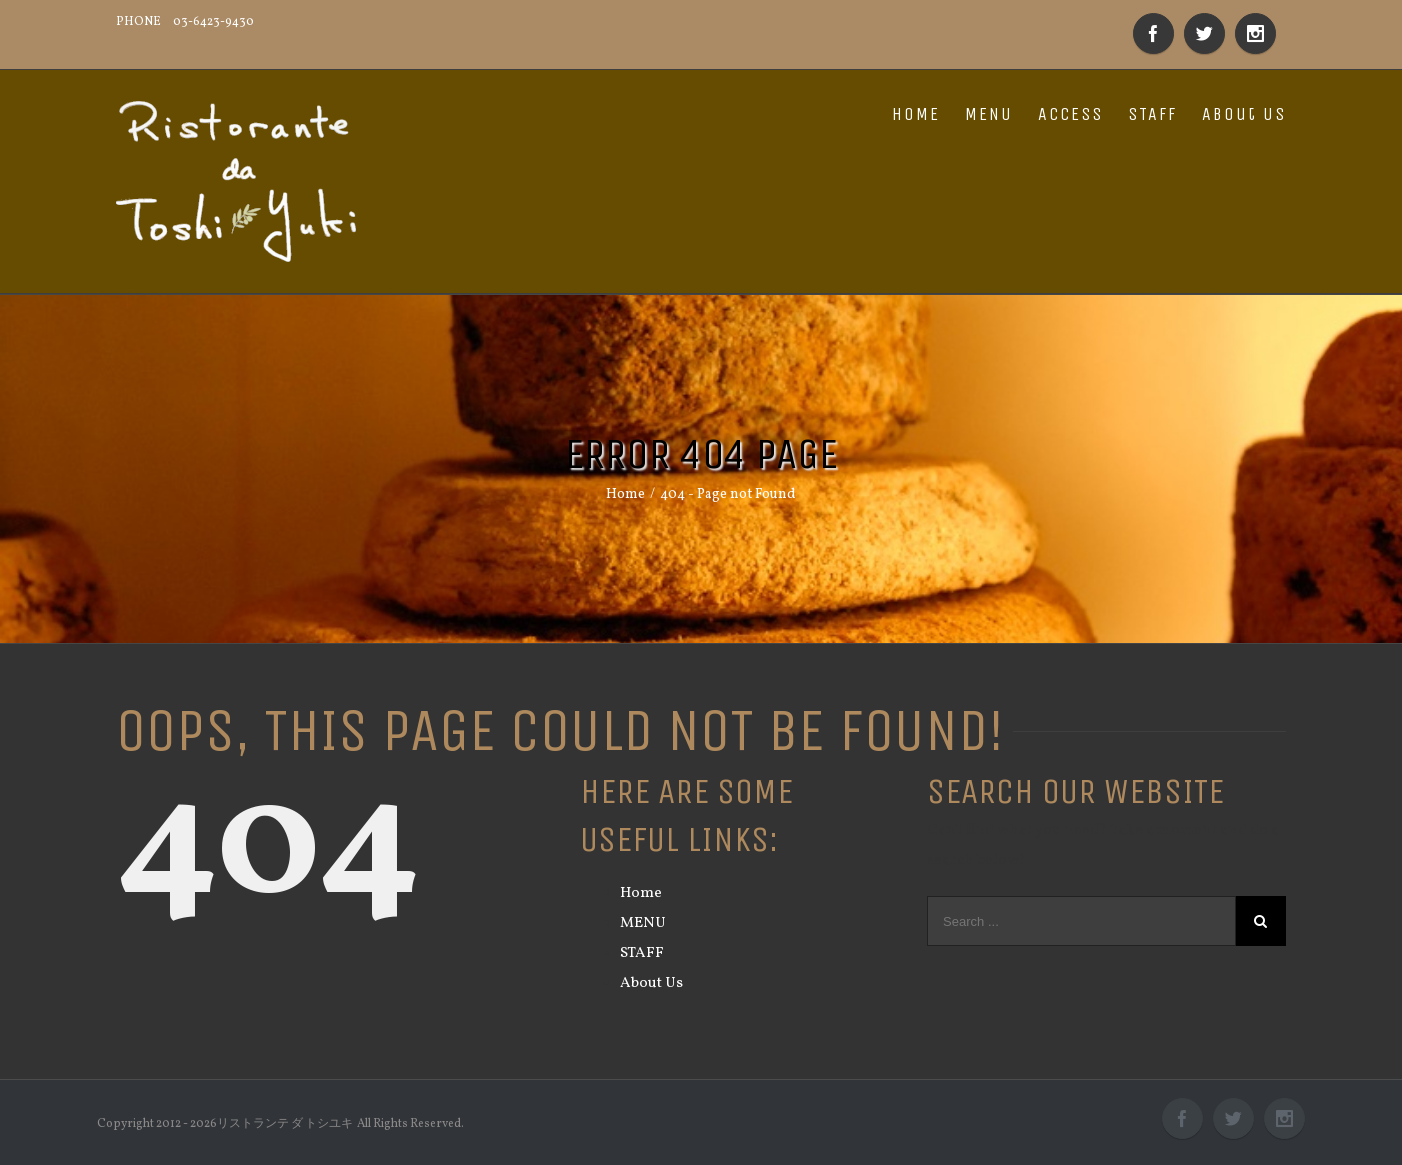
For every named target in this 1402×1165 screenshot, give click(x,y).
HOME (916, 114)
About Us (1244, 114)
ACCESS (1070, 114)
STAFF (1152, 114)
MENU (989, 114)
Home (641, 893)
